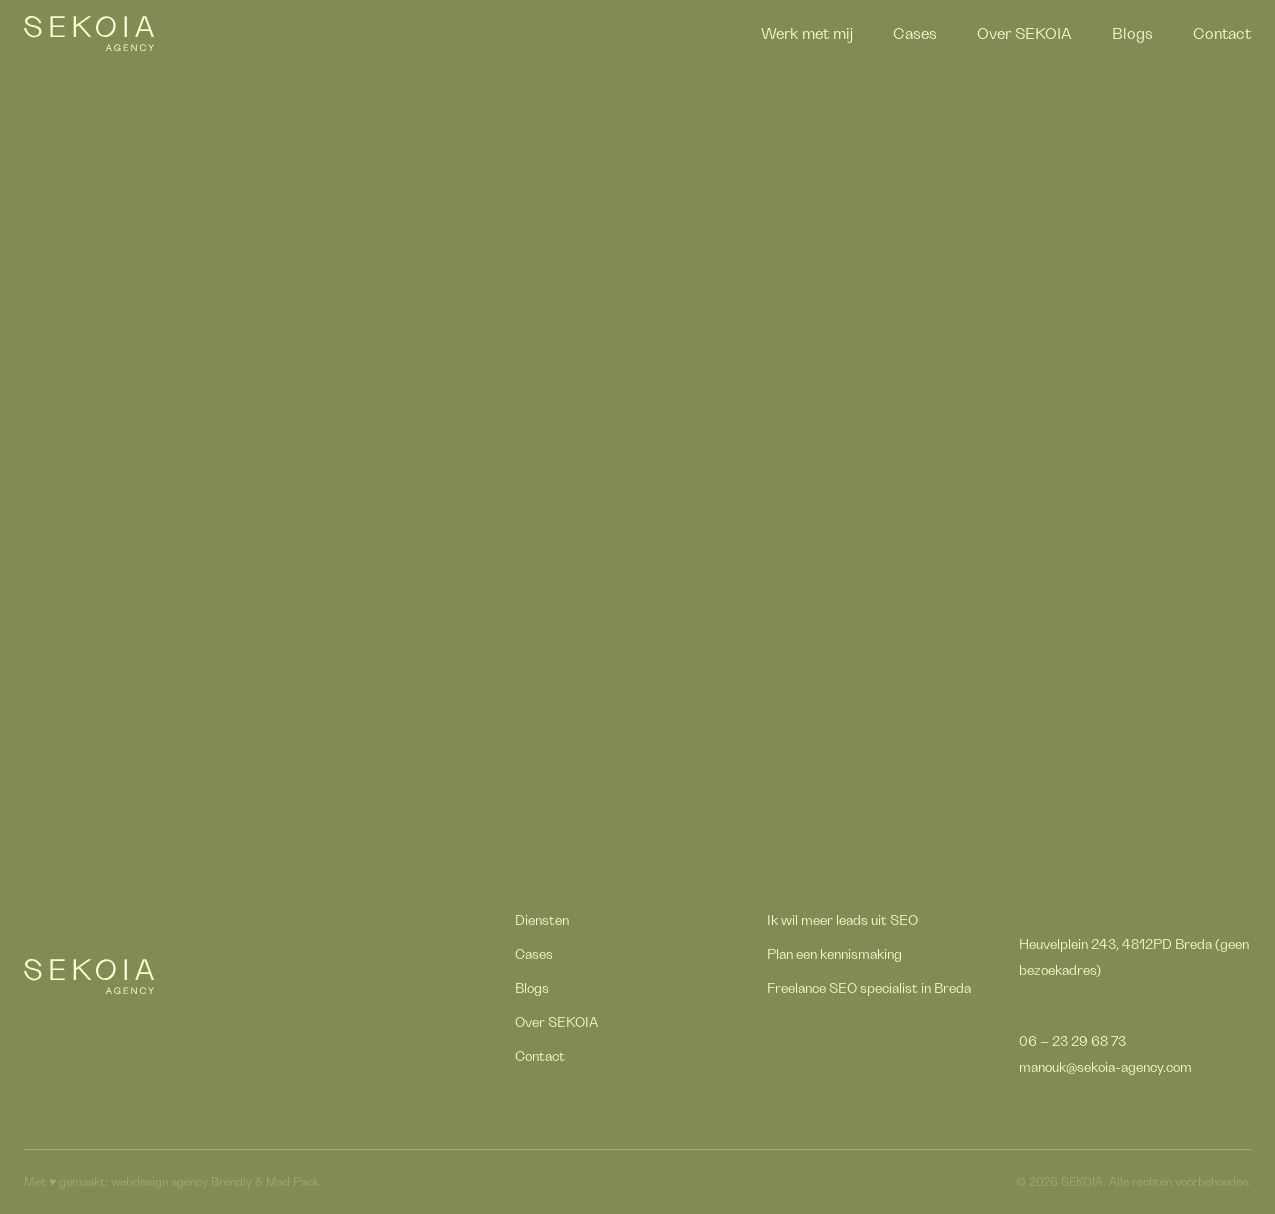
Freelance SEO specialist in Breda (869, 989)
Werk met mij (807, 34)
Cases (915, 34)
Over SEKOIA (1024, 34)
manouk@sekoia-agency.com (1105, 1068)
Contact (1222, 34)
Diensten (542, 921)
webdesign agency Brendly (183, 1182)
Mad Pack (292, 1182)
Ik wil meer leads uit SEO (842, 921)
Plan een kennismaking (834, 955)
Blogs (1132, 34)
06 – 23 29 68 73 (1072, 1042)
